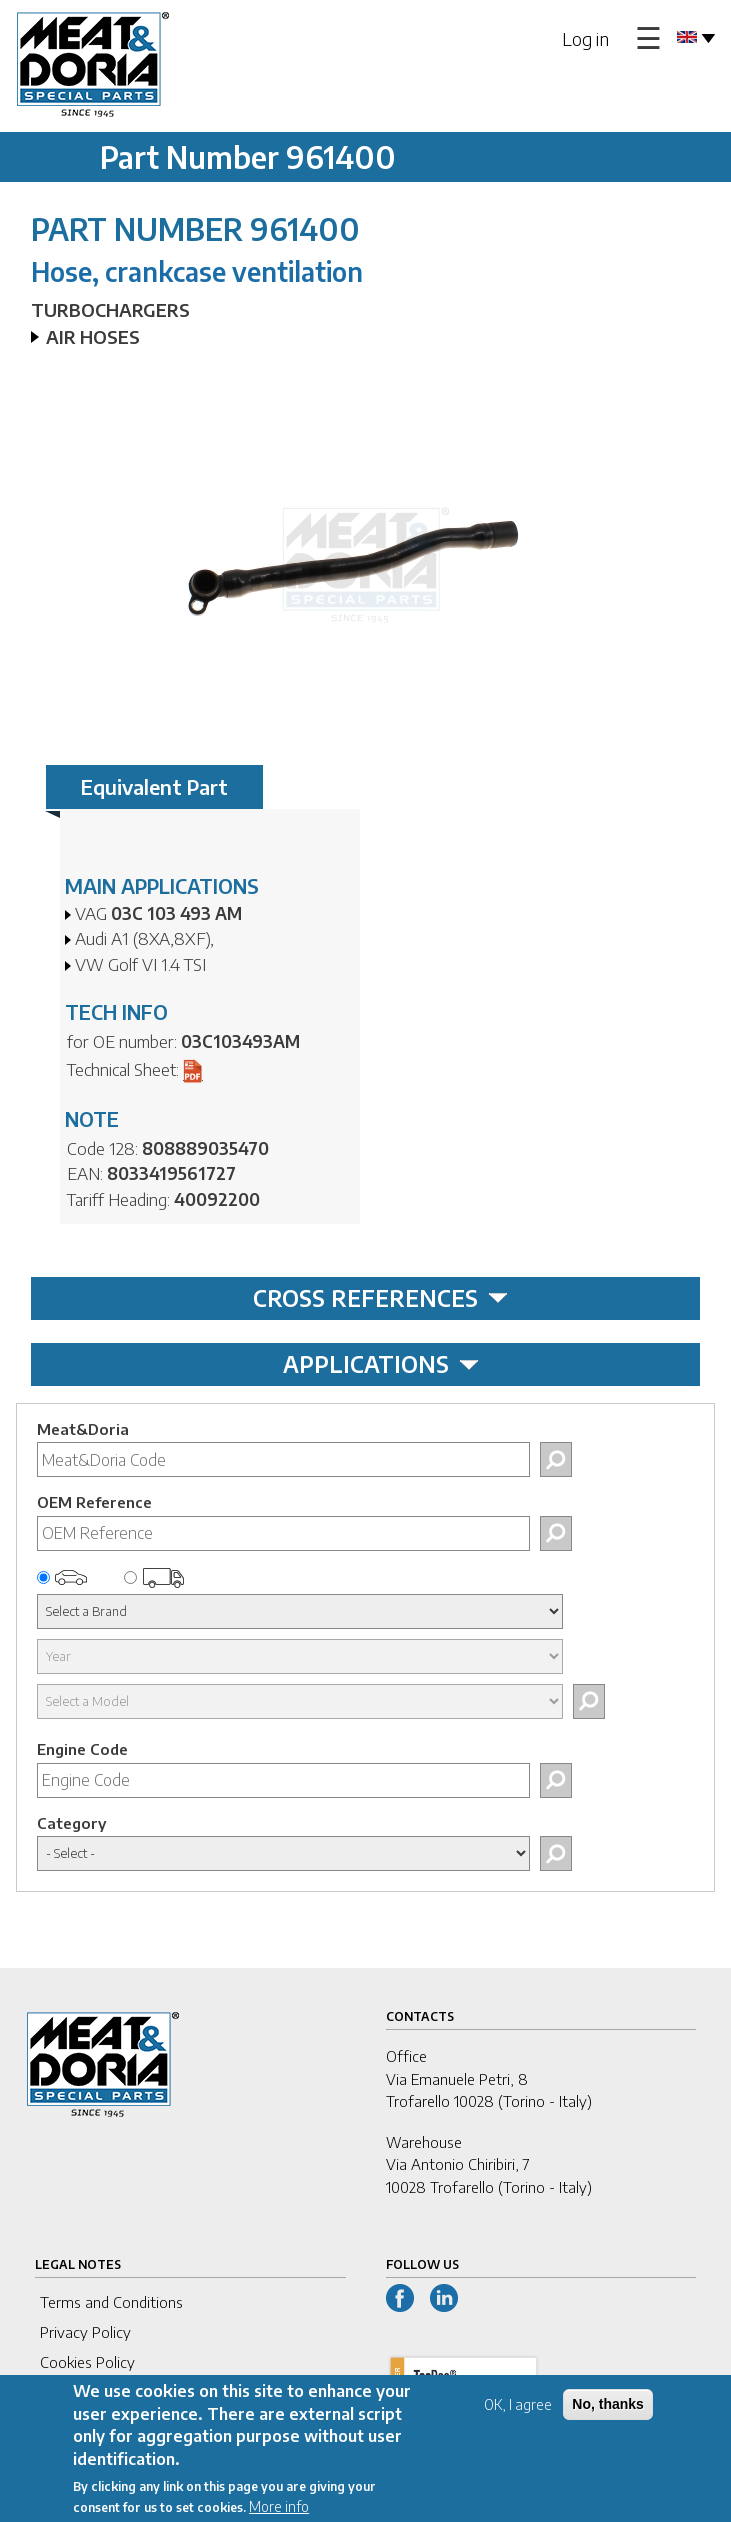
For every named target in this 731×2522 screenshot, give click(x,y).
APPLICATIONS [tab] (381, 1364)
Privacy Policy (85, 2332)
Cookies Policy (87, 2362)
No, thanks (608, 2417)
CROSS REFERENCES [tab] (380, 1298)
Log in (585, 38)
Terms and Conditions (111, 2302)
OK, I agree (518, 2417)
